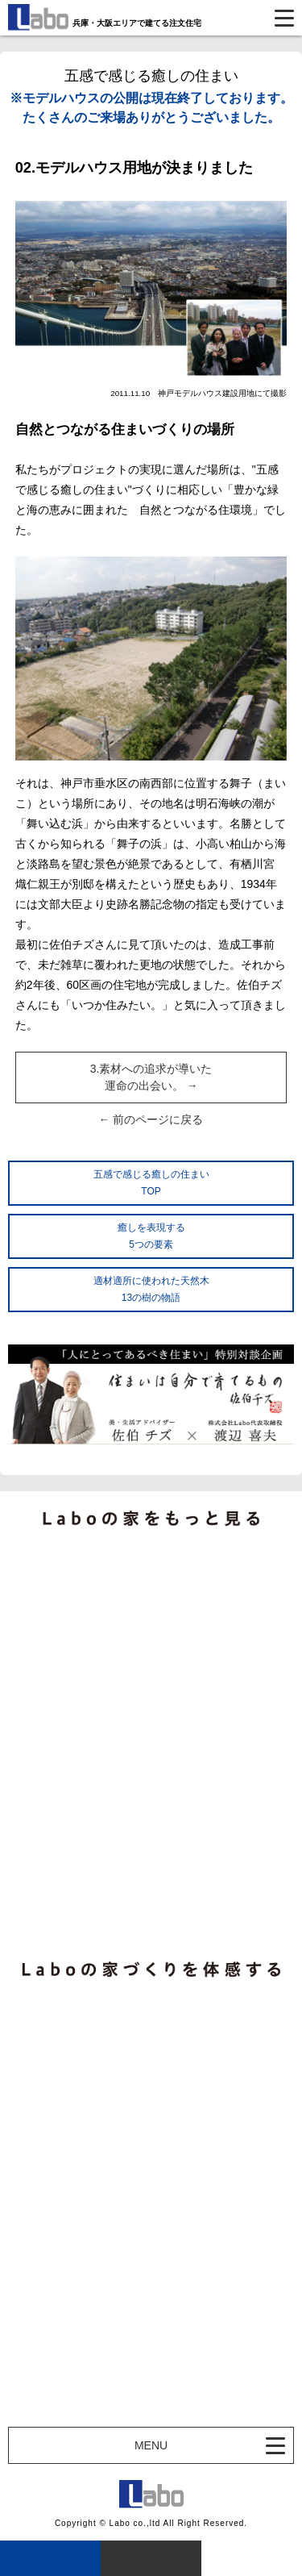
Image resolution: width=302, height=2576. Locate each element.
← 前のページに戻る (151, 1119)
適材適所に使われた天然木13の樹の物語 (151, 1289)
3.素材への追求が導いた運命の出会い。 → (151, 1077)
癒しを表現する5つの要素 (151, 1236)
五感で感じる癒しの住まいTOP (151, 1183)
